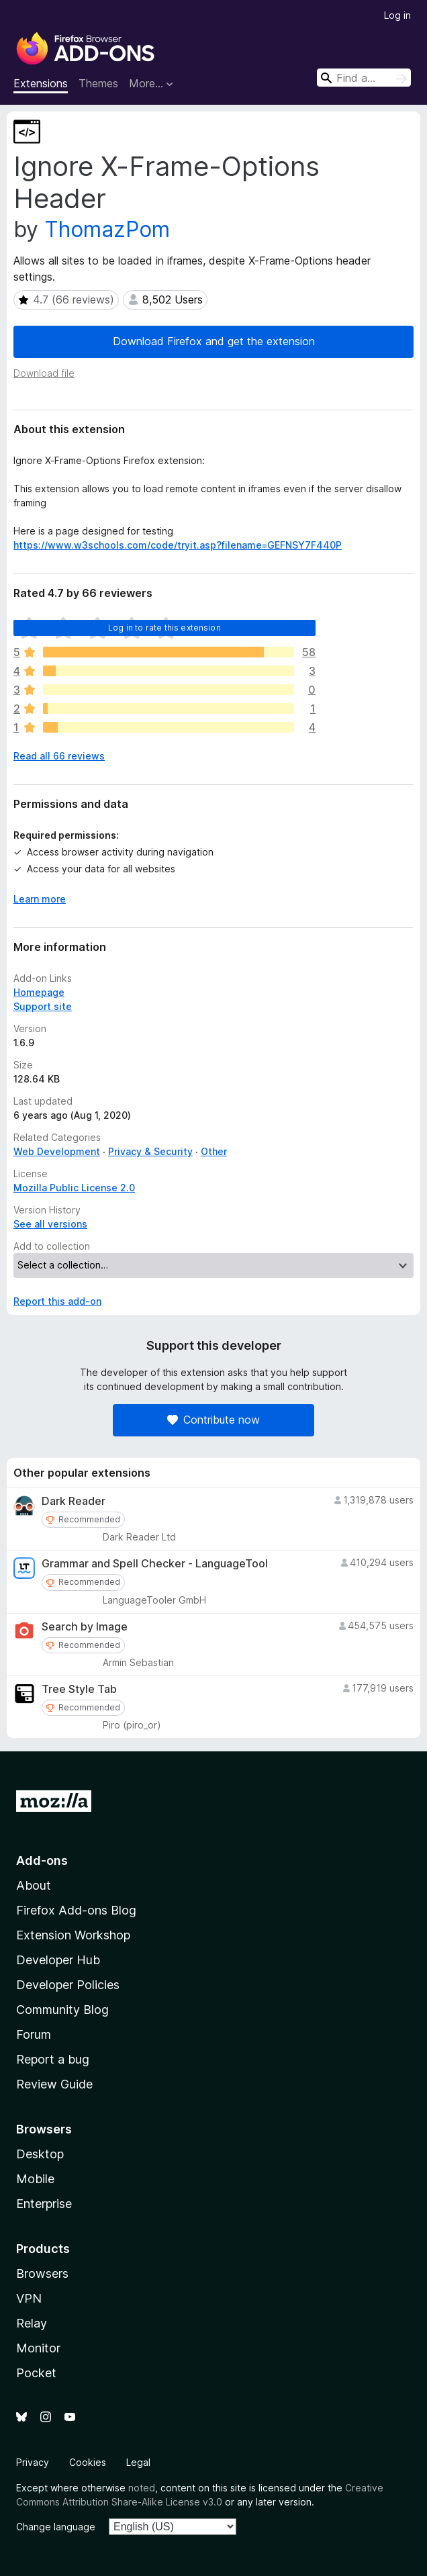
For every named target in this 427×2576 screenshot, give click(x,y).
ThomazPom (107, 229)
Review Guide (54, 2084)
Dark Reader (73, 1501)
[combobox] (364, 77)
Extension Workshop (73, 1935)
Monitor (38, 2348)
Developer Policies (68, 1985)
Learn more (39, 899)
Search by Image (85, 1626)
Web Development (56, 1151)
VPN (29, 2298)
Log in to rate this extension (164, 628)
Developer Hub (58, 1960)
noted (141, 2487)
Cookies (87, 2462)
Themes (98, 83)
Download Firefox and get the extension (214, 341)
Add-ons (42, 1860)
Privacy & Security (150, 1151)
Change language (55, 2526)
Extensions (40, 83)
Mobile (35, 2179)
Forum (33, 2034)
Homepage (38, 992)
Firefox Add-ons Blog (76, 1910)
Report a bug (52, 2059)
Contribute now (213, 1419)
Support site (42, 1006)
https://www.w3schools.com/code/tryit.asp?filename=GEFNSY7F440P (177, 545)
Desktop (40, 2154)
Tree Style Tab (79, 1689)
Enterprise (44, 2204)
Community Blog (62, 2010)
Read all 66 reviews (59, 756)
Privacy (32, 2462)
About (33, 1885)
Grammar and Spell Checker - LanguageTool (155, 1563)
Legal (138, 2462)
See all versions (50, 1224)
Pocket (36, 2373)
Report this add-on (57, 1301)
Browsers (42, 2273)
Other (214, 1151)
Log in (397, 15)
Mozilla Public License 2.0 (74, 1187)
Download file (44, 373)
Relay (31, 2323)
